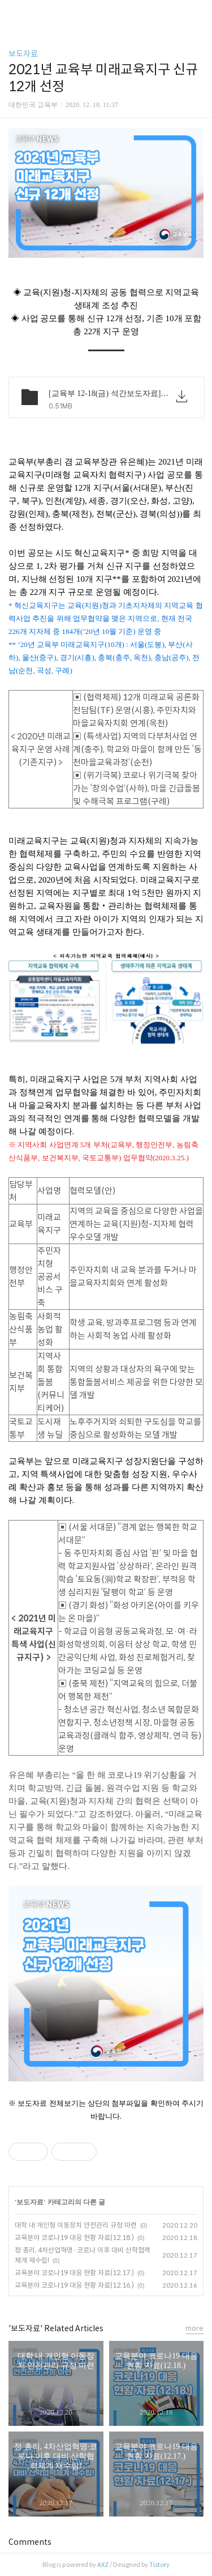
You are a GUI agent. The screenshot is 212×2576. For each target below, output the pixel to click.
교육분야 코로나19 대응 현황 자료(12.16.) (74, 2285)
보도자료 (23, 54)
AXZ (103, 2565)
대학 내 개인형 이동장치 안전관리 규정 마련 (76, 2225)
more (194, 2328)
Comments (29, 2542)
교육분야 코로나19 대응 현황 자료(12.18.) (74, 2237)
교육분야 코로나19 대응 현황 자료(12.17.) (74, 2272)
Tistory (159, 2565)
